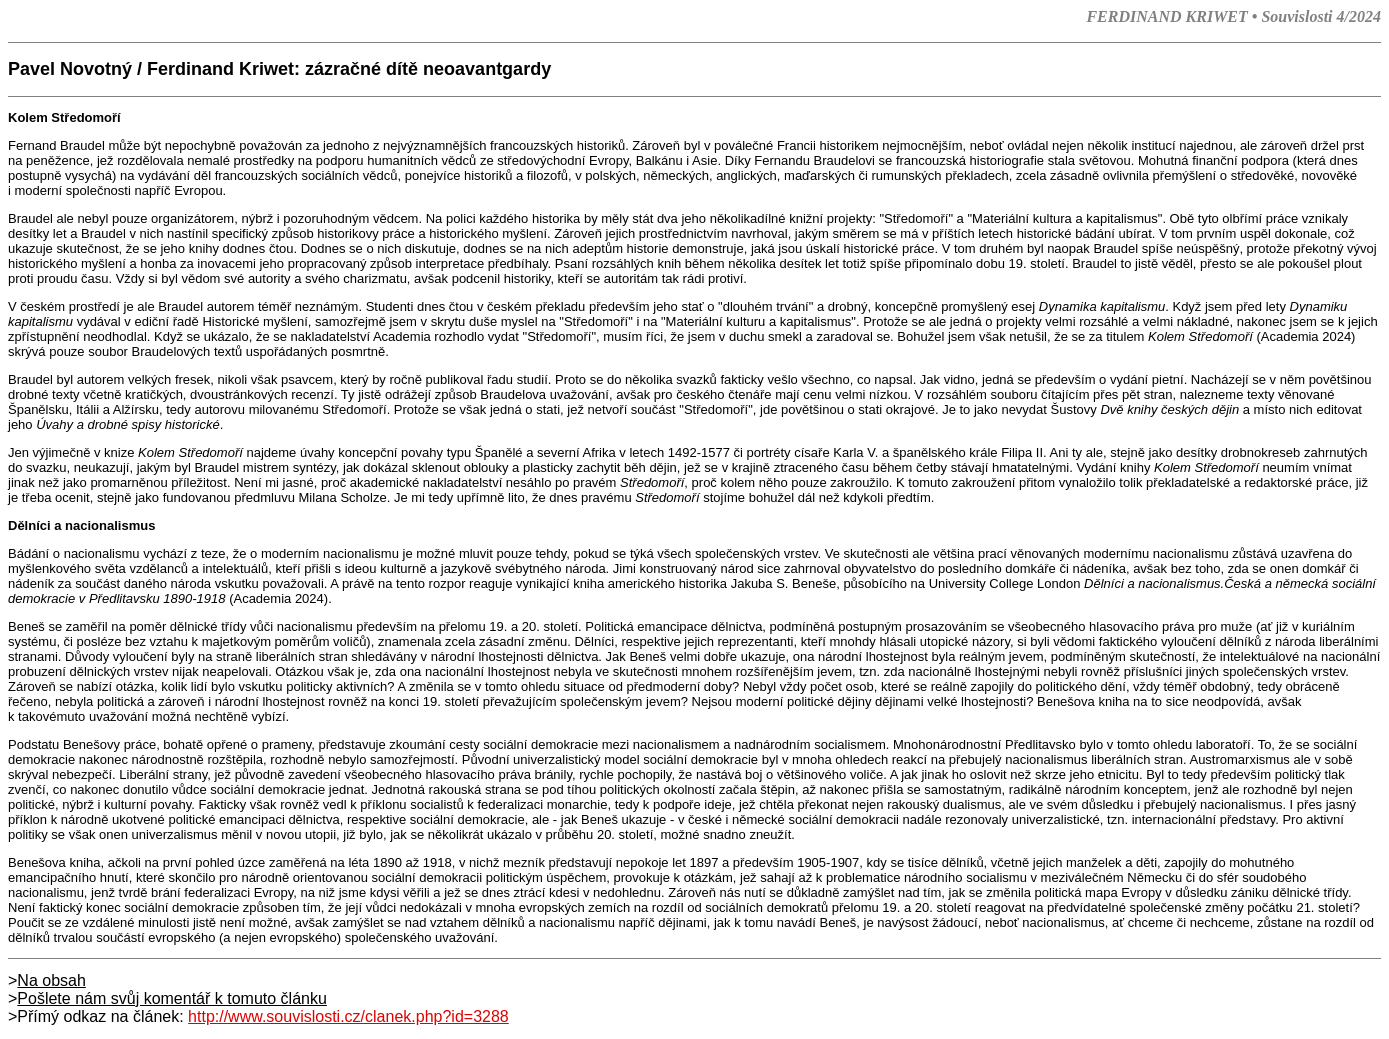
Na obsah (51, 980)
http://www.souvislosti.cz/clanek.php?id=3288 (348, 1016)
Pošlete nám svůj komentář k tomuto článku (171, 998)
